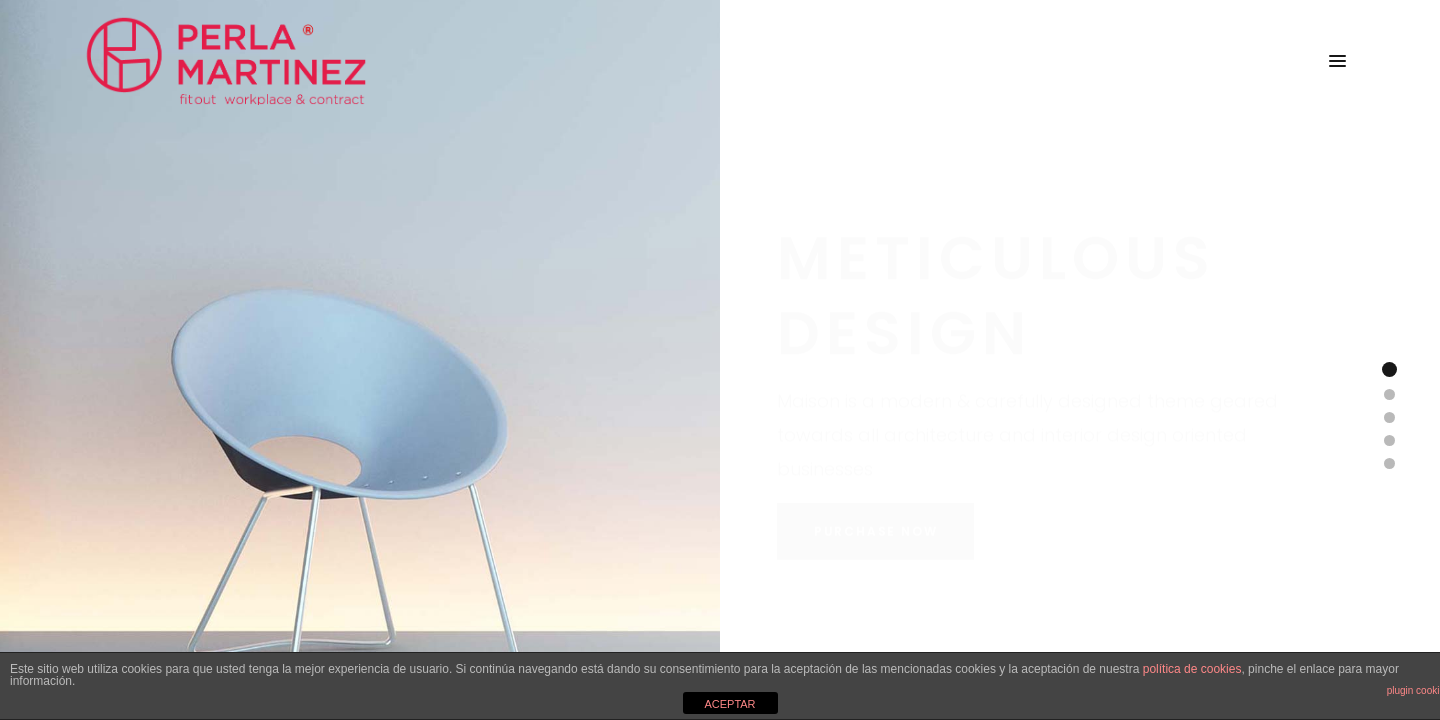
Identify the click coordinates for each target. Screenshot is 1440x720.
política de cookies (1192, 669)
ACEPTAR (729, 704)
